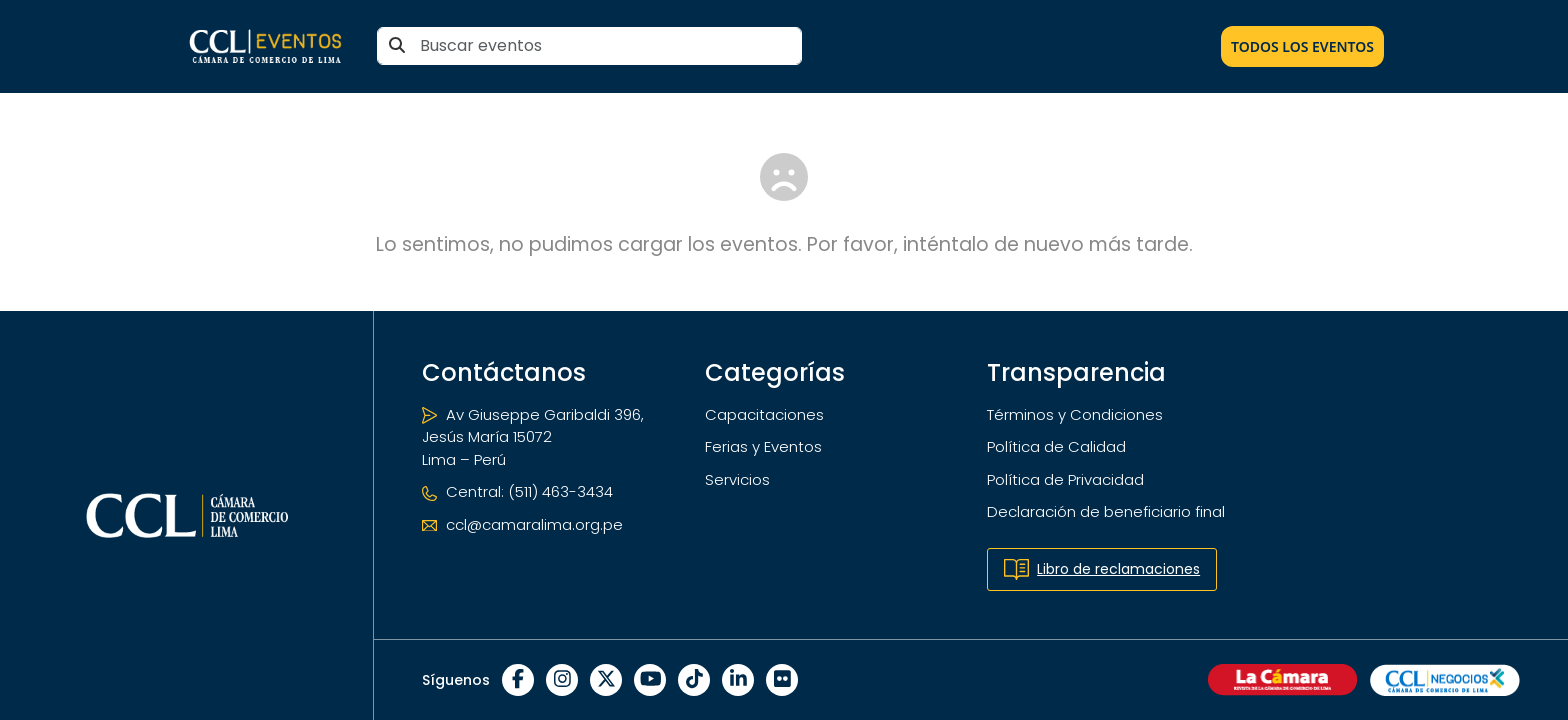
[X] (606, 680)
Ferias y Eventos (763, 446)
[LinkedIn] (738, 680)
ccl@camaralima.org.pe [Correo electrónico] (522, 524)
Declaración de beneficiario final (1106, 511)
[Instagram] (562, 680)
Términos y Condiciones (1075, 414)
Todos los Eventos (1302, 46)
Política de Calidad (1056, 446)
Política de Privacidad (1065, 479)
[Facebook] (518, 680)
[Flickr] (782, 680)
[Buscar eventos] (589, 46)
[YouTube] (650, 680)
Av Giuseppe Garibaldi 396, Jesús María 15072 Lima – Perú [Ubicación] (533, 437)
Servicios (737, 479)
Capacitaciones (764, 414)
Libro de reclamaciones (1102, 569)
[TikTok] (694, 680)
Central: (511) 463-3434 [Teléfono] (517, 491)
